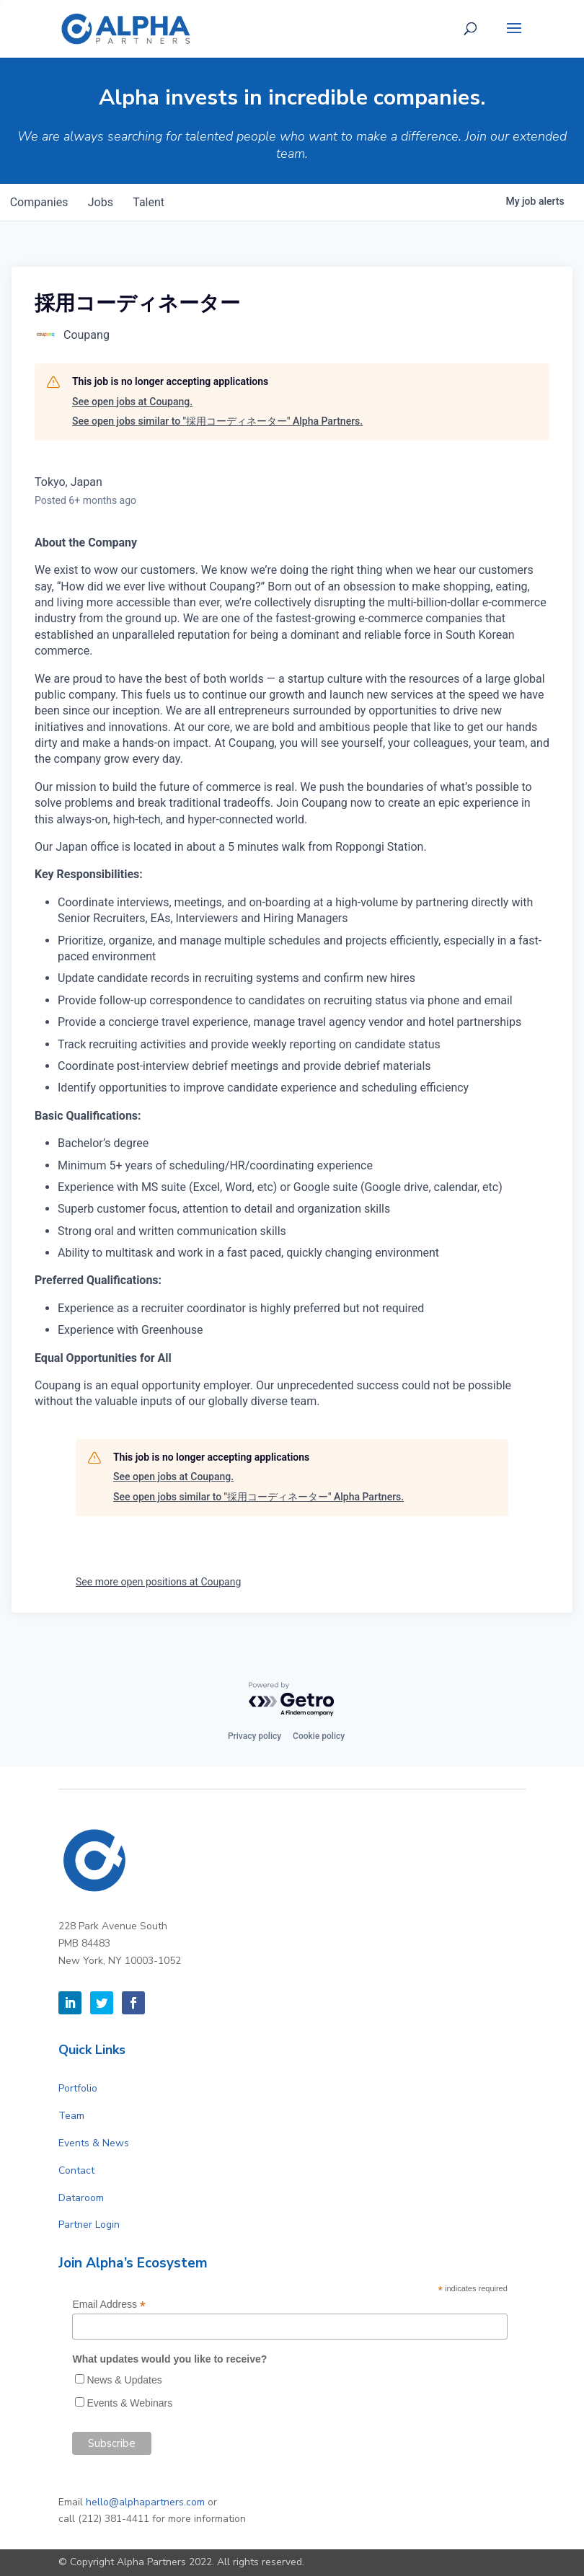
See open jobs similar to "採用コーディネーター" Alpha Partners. (217, 421)
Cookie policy (319, 1736)
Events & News (93, 2143)
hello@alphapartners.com (145, 2502)
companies (41, 202)
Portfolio (77, 2088)
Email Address (109, 2304)
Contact (76, 2170)
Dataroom (81, 2198)
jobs (105, 202)
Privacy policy (254, 1736)
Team (71, 2116)
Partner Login (89, 2224)
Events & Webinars (129, 2403)
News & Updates (124, 2380)
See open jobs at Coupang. (132, 401)
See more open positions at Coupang (158, 1582)
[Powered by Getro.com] (292, 1699)
